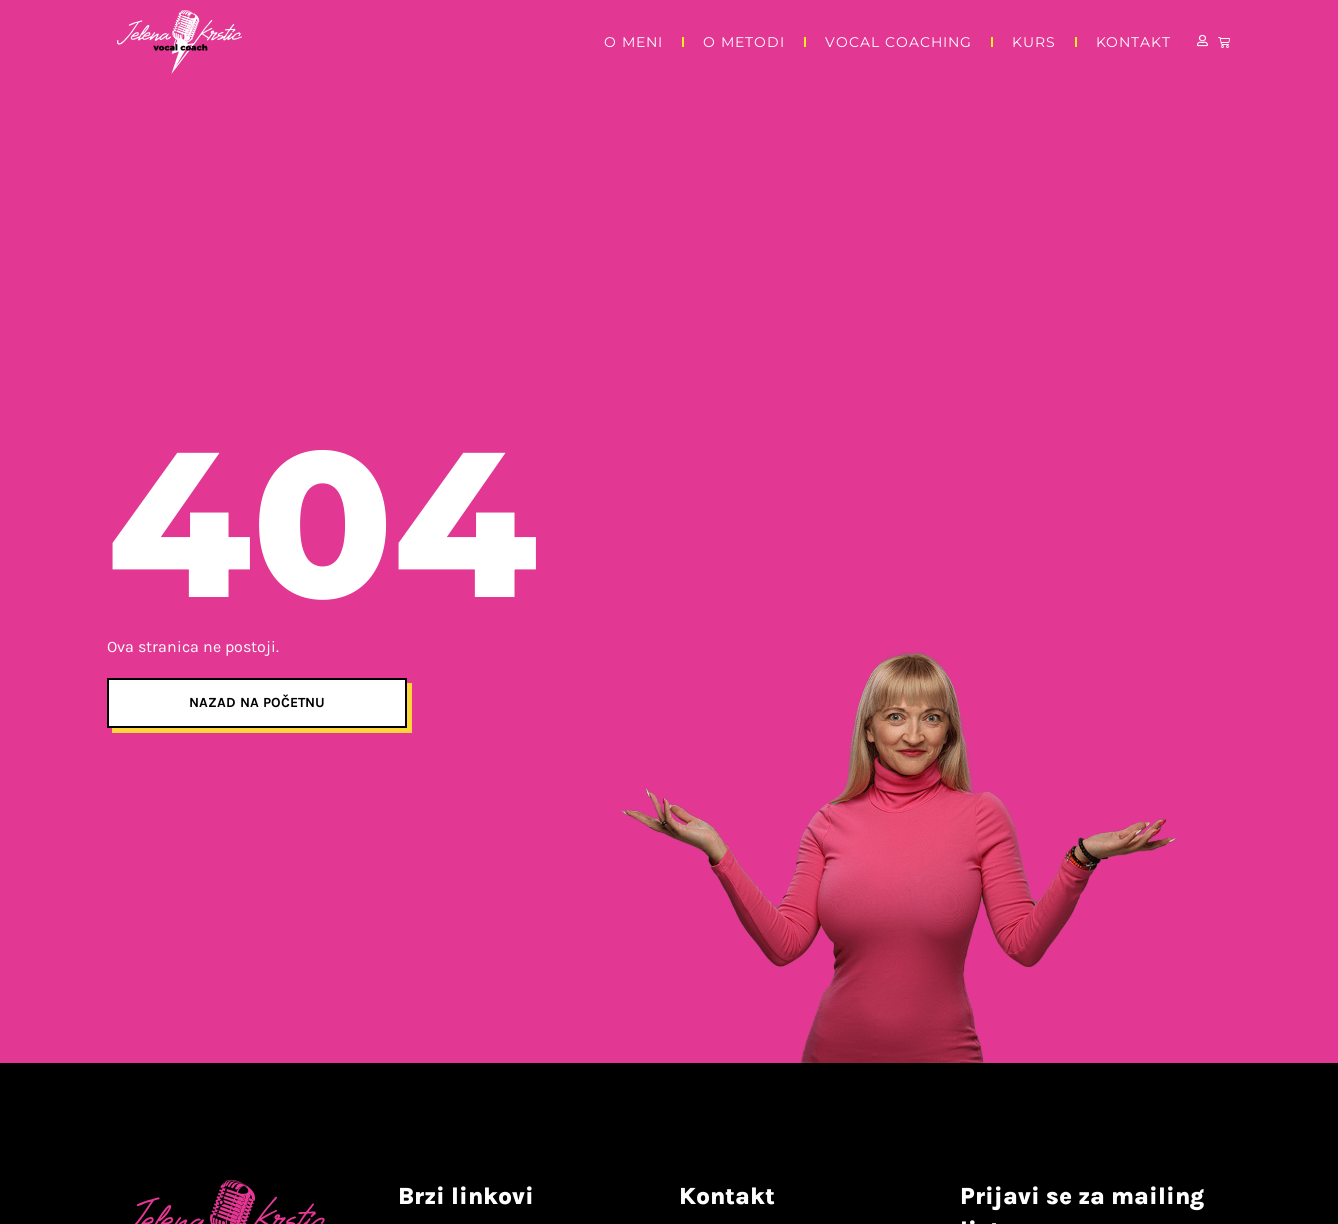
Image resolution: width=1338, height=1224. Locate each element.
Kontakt (1133, 42)
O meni (633, 42)
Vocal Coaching (898, 42)
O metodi (744, 42)
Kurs (1034, 42)
